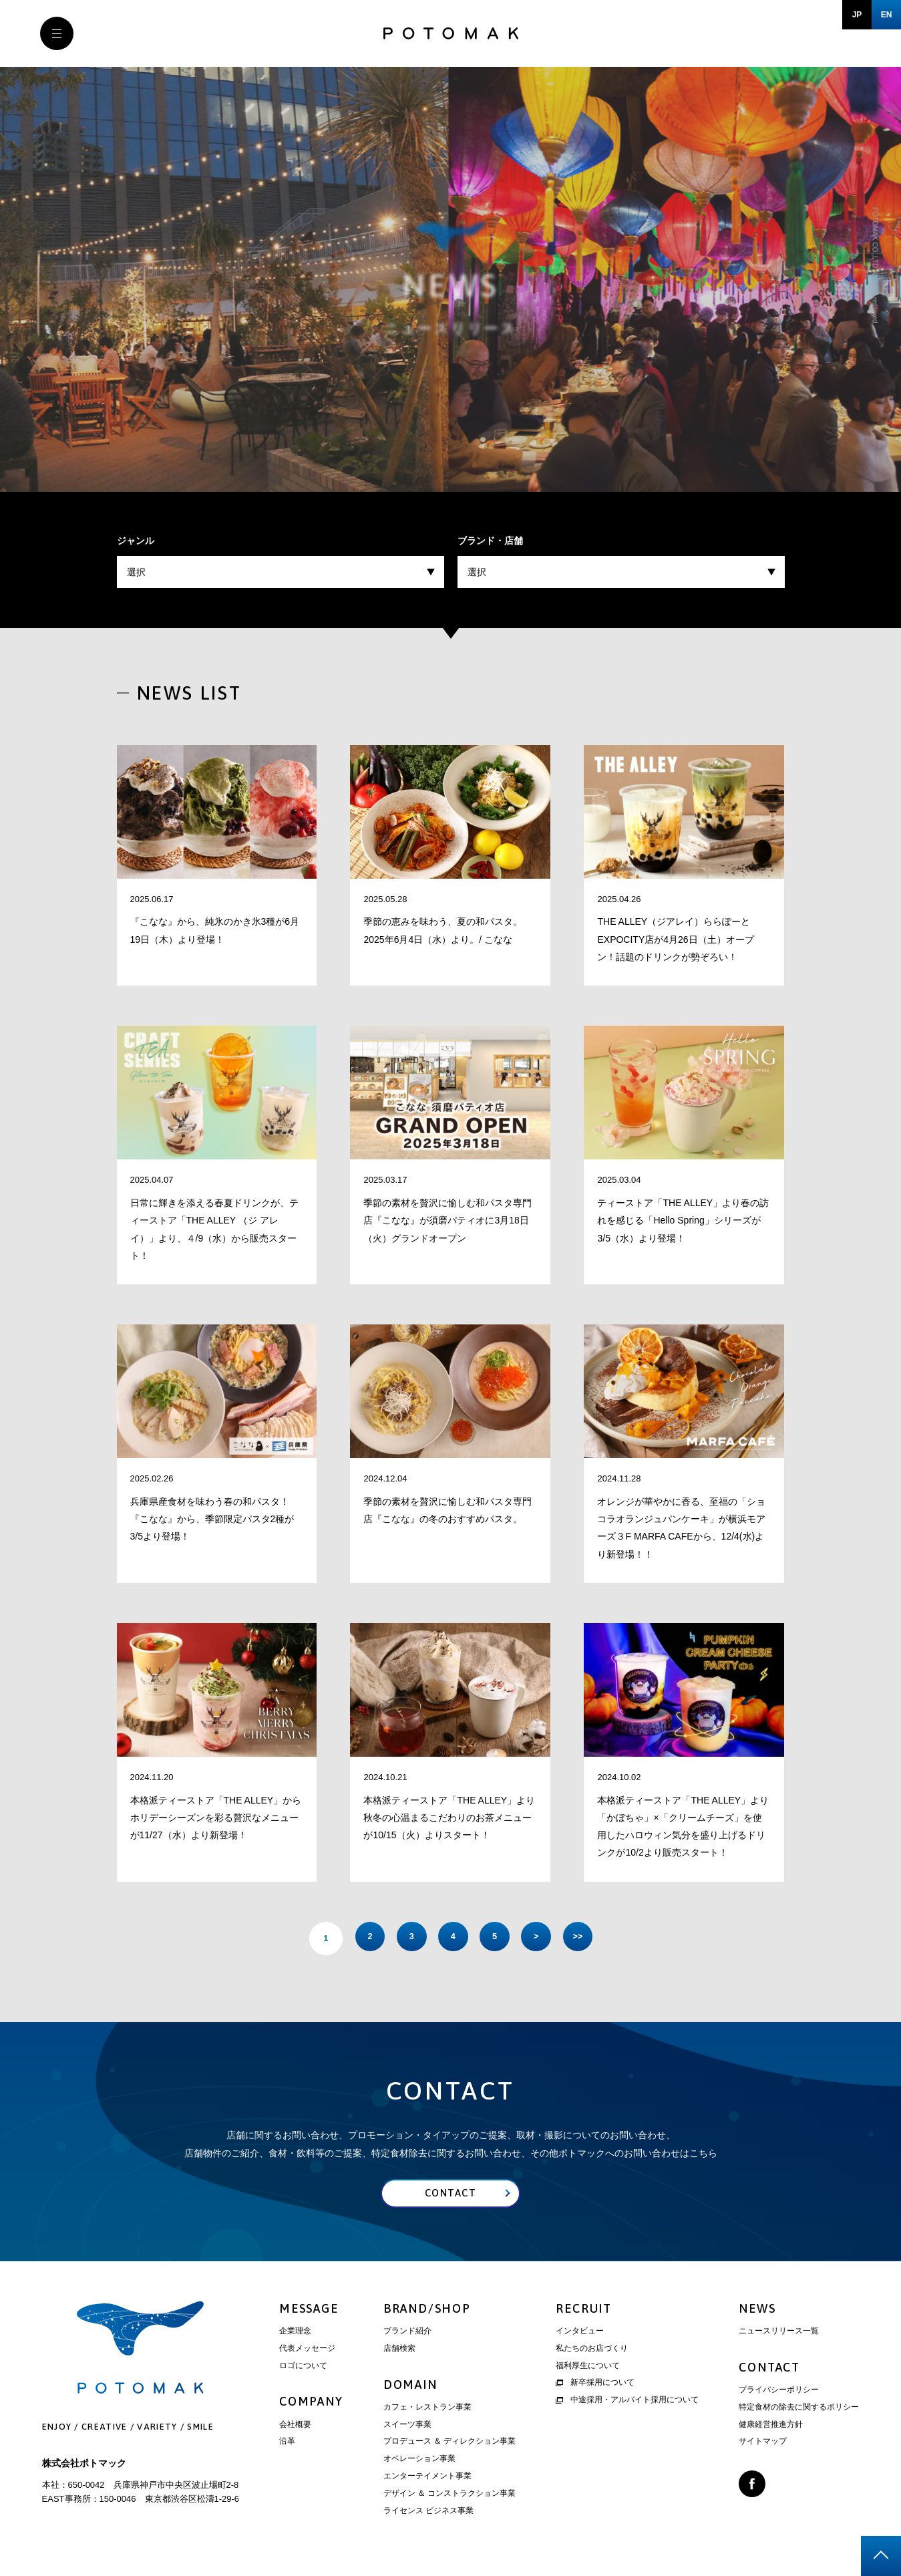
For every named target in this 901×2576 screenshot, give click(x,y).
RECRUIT (584, 2312)
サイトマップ (763, 2444)
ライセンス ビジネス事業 (428, 2514)
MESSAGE (309, 2312)
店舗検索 (399, 2351)
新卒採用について (595, 2385)
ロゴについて (303, 2369)
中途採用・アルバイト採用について (627, 2403)
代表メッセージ (307, 2351)
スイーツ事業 (407, 2427)
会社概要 (295, 2427)
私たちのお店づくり (592, 2351)
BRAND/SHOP (427, 2312)
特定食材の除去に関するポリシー (799, 2410)
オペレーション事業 (419, 2461)
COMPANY (311, 2405)
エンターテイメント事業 (427, 2479)
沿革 (287, 2444)
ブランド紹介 (407, 2334)
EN (886, 14)
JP (857, 14)
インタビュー (580, 2334)
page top (881, 2556)
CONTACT (769, 2371)
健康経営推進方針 (771, 2427)
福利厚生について (588, 2369)
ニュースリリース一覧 (779, 2334)
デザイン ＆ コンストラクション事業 (449, 2496)
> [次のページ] (544, 1938)
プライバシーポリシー (779, 2393)
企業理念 (295, 2334)
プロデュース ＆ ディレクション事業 (449, 2444)
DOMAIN (410, 2388)
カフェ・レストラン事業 (427, 2410)
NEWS (757, 2312)
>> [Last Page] (591, 1938)
